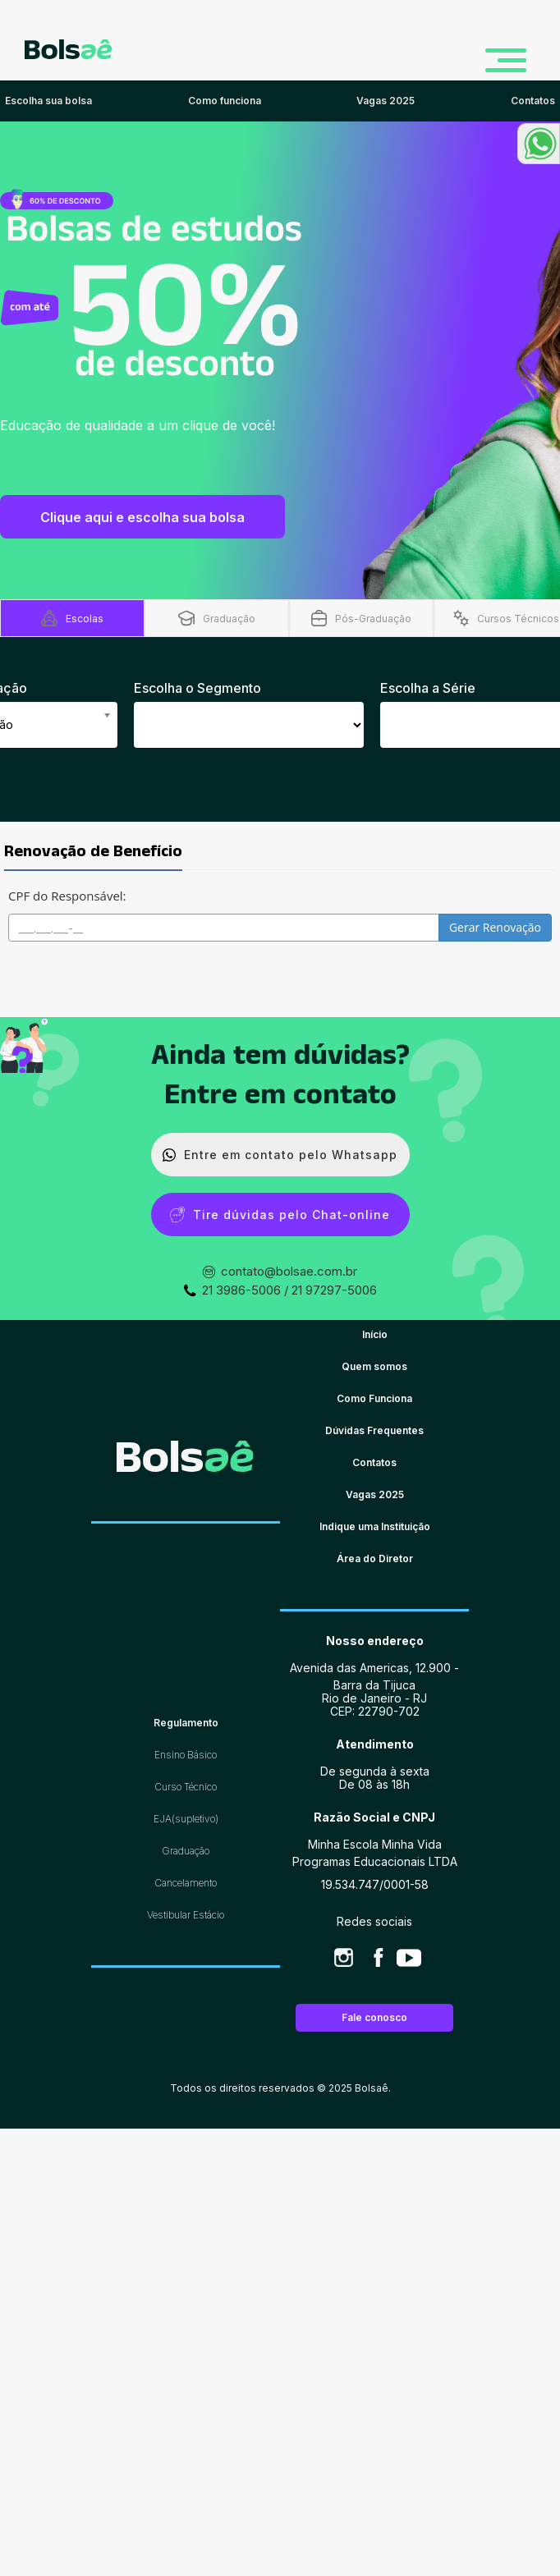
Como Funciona (374, 1398)
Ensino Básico (185, 1755)
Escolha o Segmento (197, 688)
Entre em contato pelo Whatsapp (280, 1155)
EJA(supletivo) (186, 1819)
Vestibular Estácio (185, 1915)
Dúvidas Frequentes (374, 1430)
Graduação (185, 1851)
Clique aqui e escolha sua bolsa (142, 517)
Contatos (374, 1462)
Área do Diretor (375, 1558)
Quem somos (374, 1366)
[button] (538, 143)
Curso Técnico (185, 1787)
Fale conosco (374, 2017)
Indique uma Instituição (374, 1526)
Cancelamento (185, 1883)
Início (375, 1334)
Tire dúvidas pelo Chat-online (280, 1214)
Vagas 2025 (375, 1494)
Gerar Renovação (495, 927)
